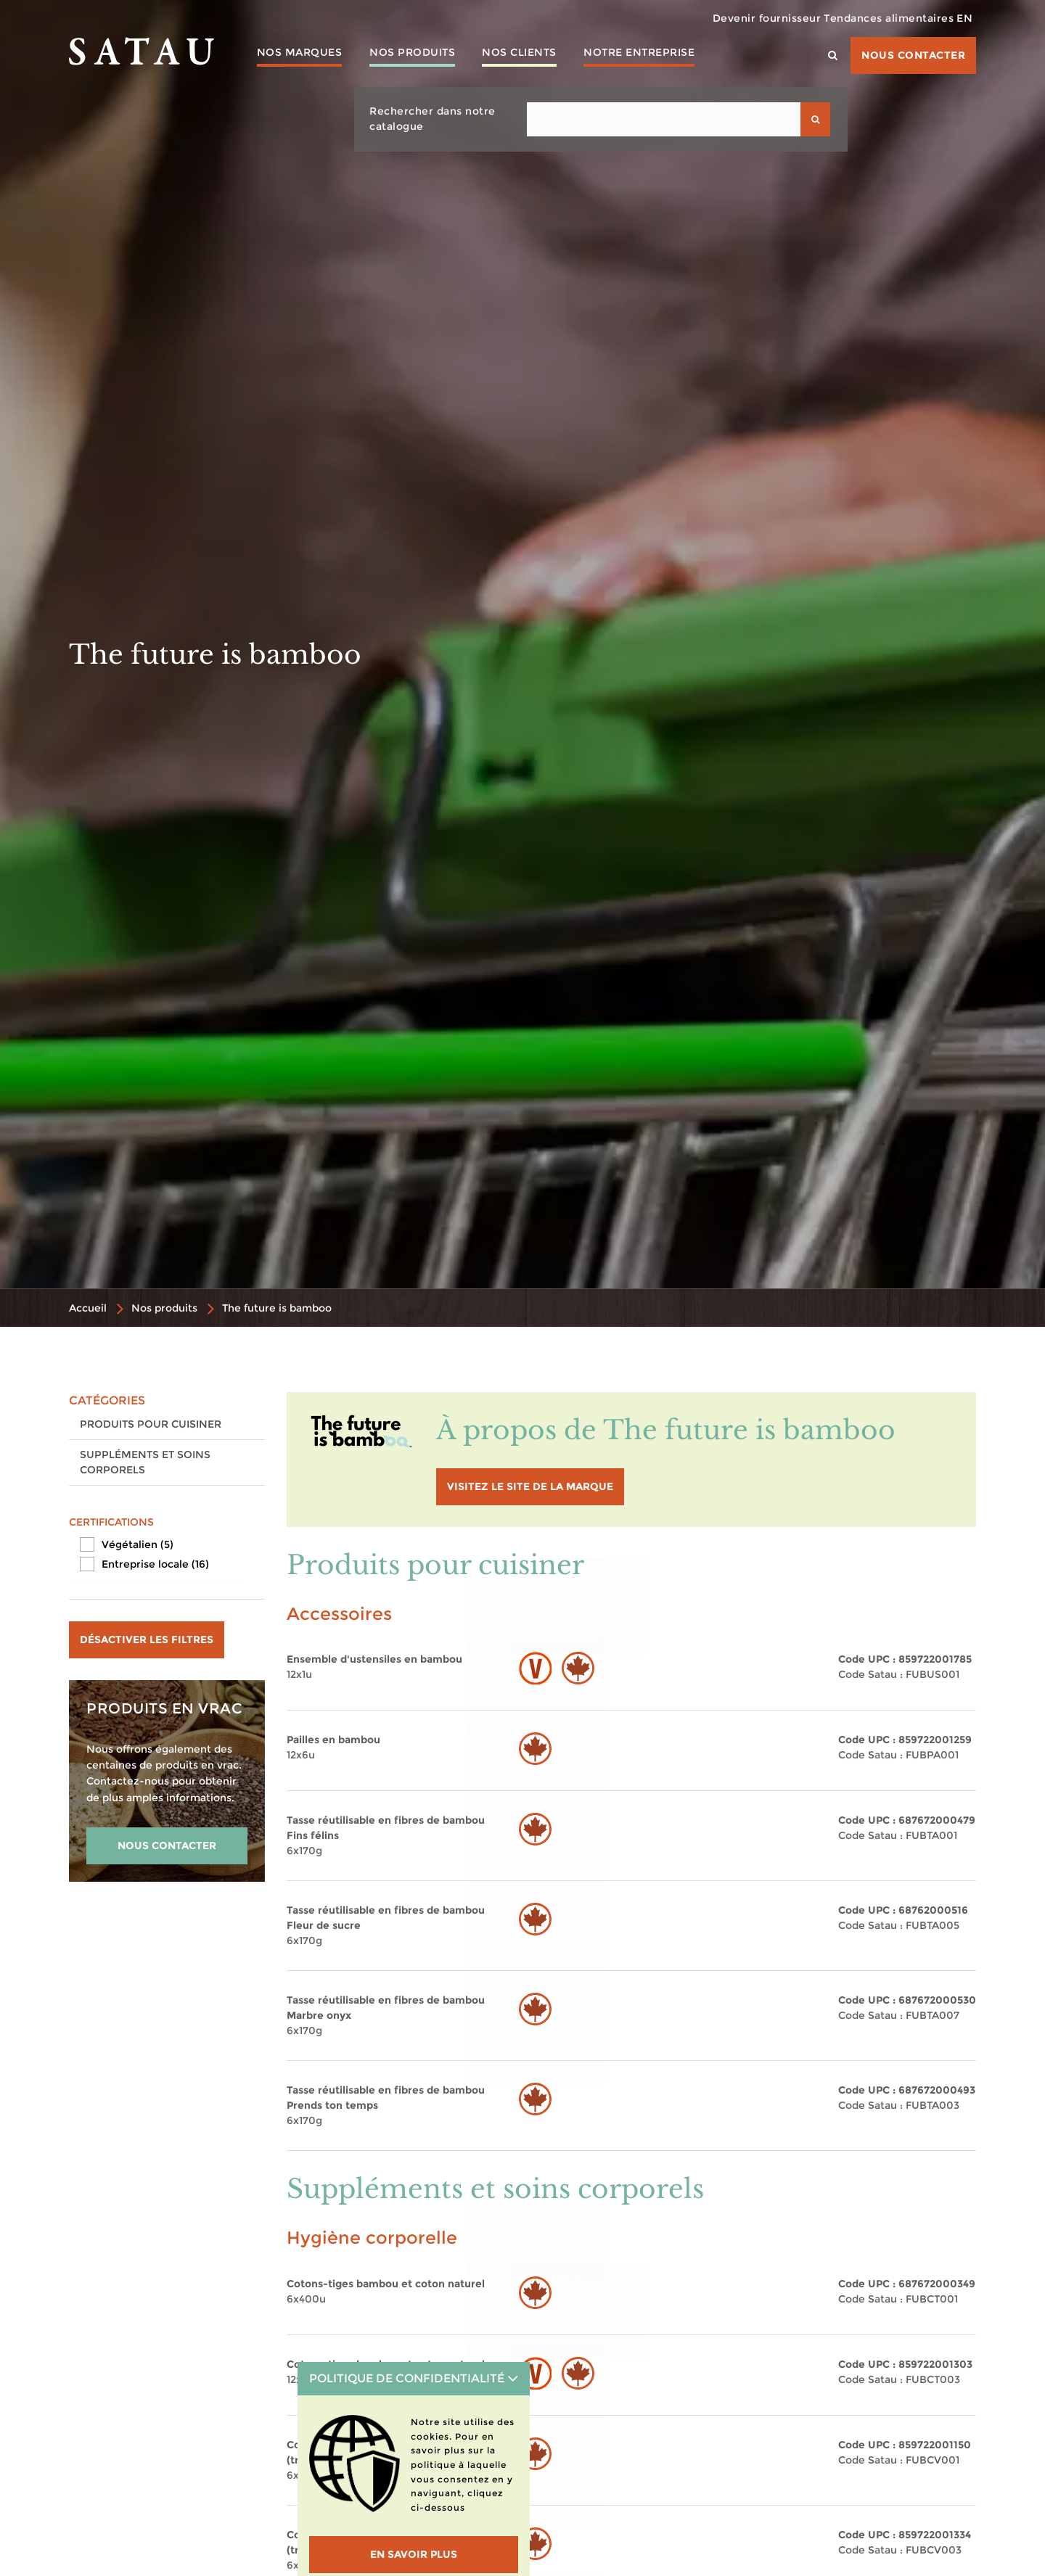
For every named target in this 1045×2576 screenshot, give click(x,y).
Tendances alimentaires (870, 18)
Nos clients (531, 54)
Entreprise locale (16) (155, 1564)
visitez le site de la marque (530, 1486)
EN (959, 18)
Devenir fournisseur (736, 18)
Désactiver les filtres (146, 1639)
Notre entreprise (655, 54)
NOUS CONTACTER (167, 1845)
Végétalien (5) (137, 1544)
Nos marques (302, 54)
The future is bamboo (277, 1307)
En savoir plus (413, 2554)
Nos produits (419, 54)
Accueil (88, 1307)
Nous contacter (913, 55)
